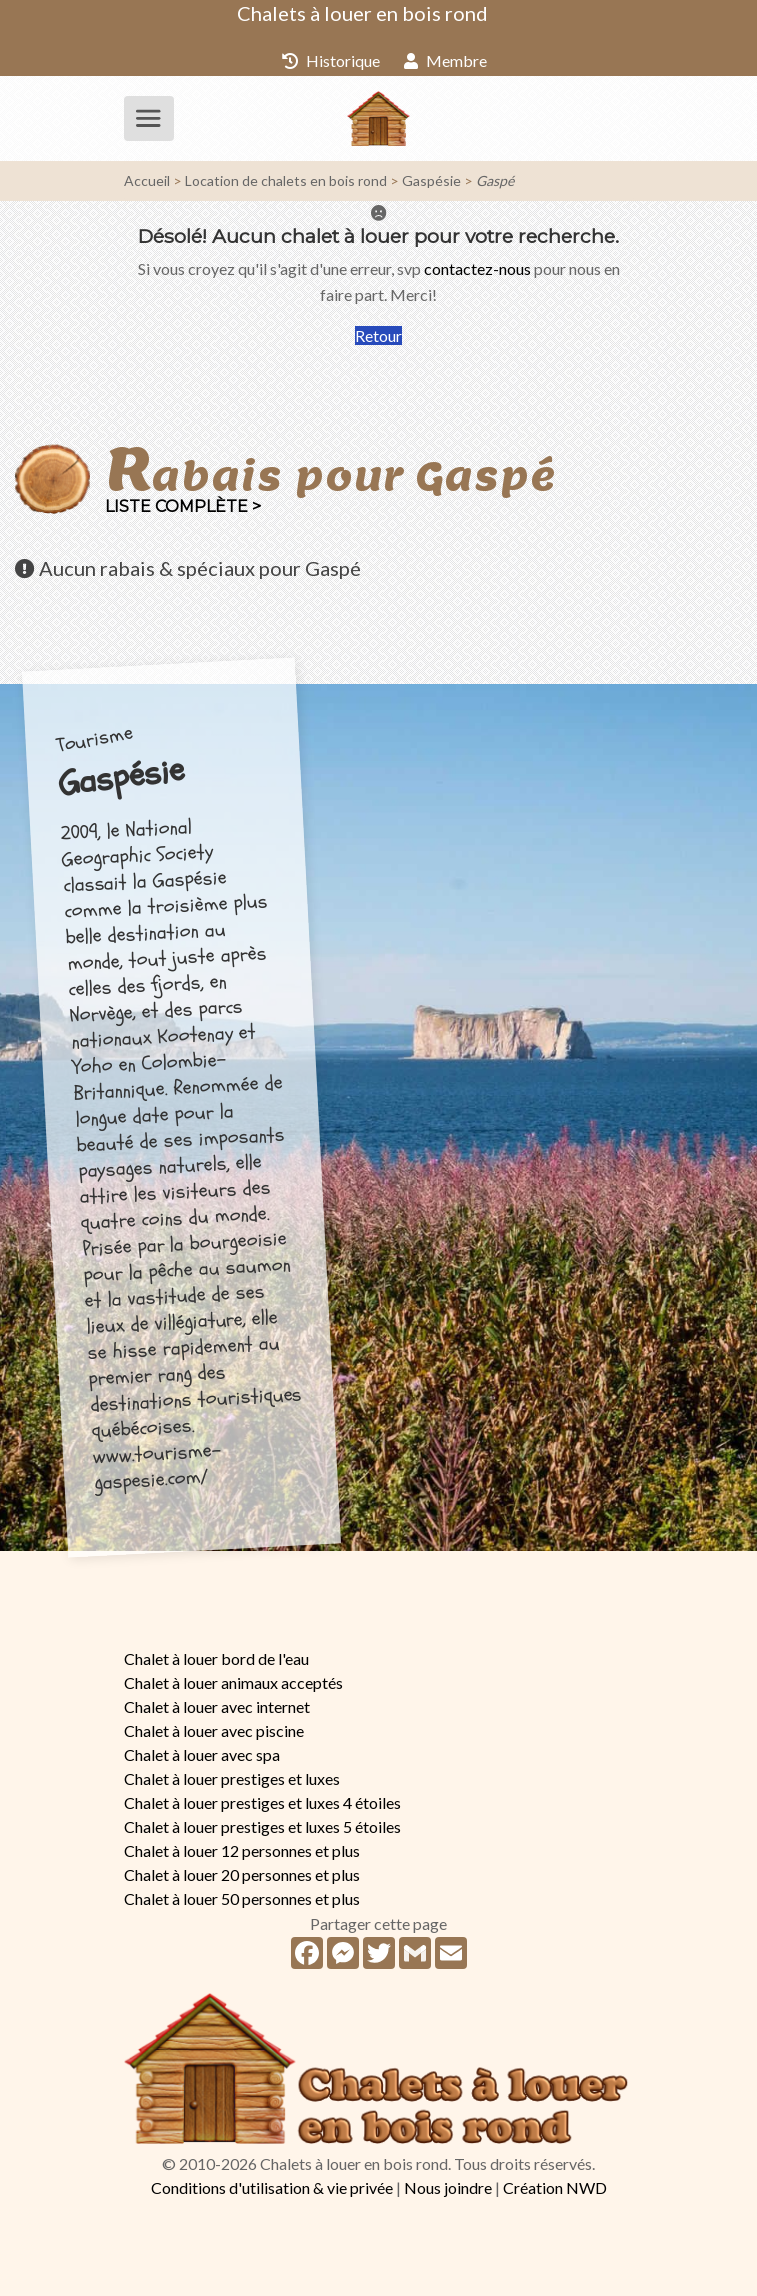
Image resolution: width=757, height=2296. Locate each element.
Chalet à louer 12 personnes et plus (242, 1850)
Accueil (147, 180)
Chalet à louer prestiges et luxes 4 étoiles (262, 1802)
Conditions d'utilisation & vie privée (272, 2187)
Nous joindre (448, 2187)
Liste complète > (183, 506)
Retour (378, 335)
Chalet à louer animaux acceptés (233, 1682)
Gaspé (495, 180)
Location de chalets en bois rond (286, 180)
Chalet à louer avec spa (202, 1754)
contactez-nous (477, 268)
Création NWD (555, 2187)
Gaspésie (431, 180)
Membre (445, 60)
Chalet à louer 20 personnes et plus (242, 1874)
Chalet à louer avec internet (217, 1706)
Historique (331, 60)
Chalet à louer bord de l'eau (216, 1658)
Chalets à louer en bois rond (362, 13)
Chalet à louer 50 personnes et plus (242, 1898)
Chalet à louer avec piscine (214, 1730)
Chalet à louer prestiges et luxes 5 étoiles (262, 1826)
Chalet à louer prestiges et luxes (232, 1778)
